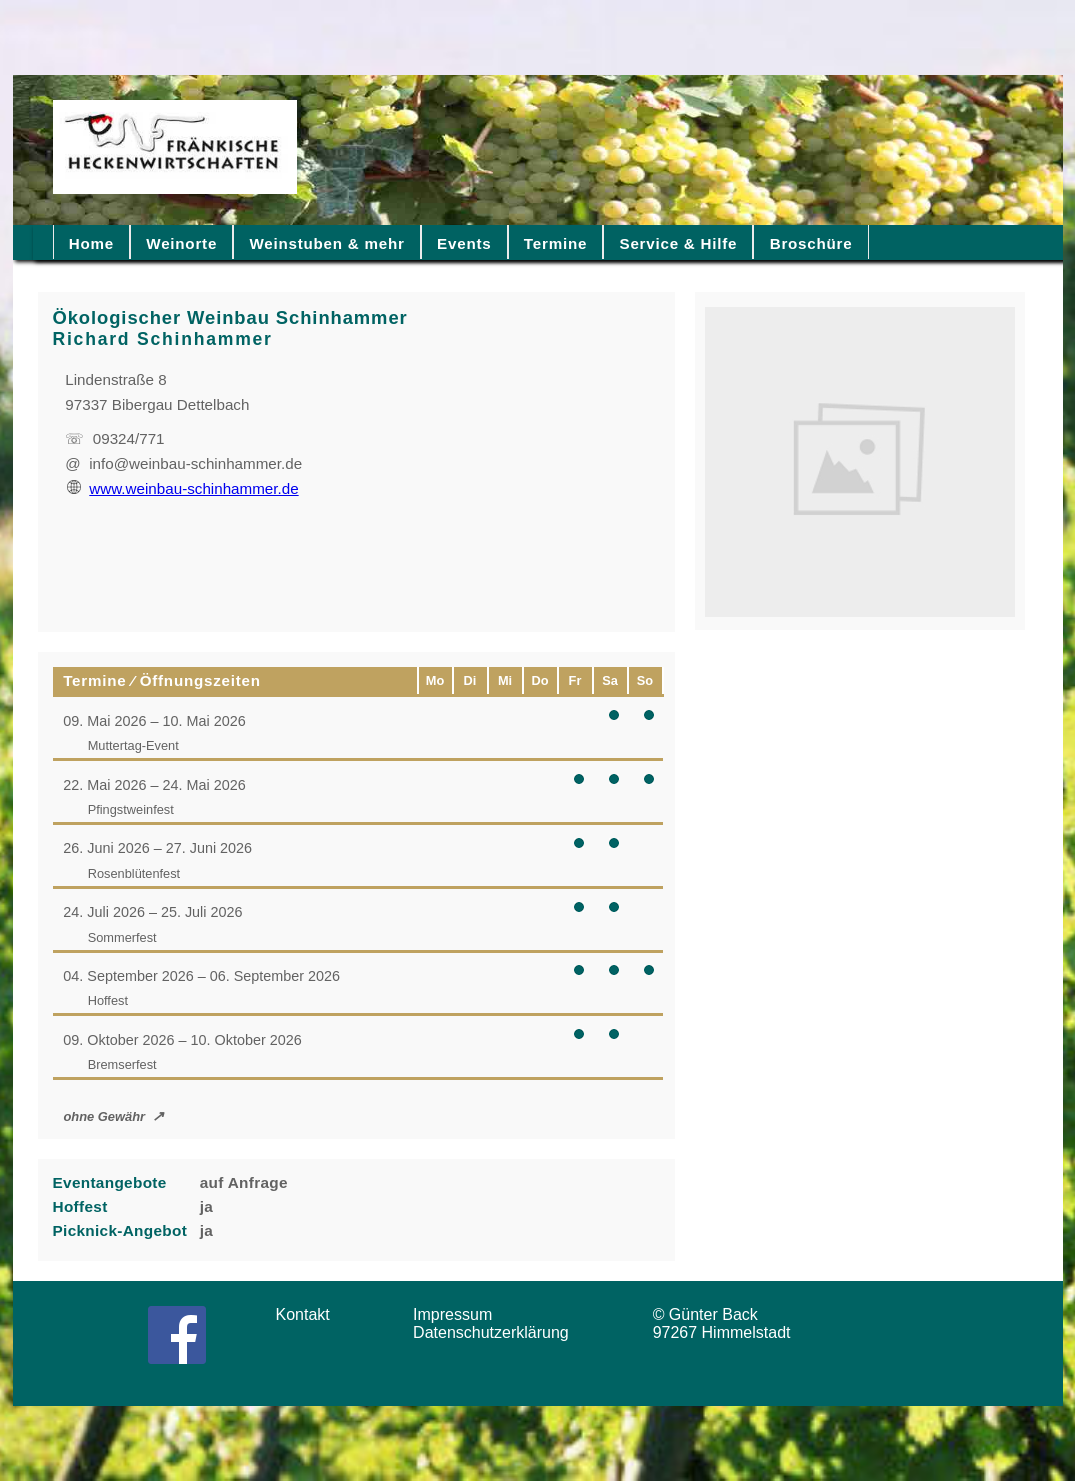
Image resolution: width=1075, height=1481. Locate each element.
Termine (555, 243)
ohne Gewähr (104, 1116)
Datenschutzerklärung (495, 1332)
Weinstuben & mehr (326, 243)
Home (91, 243)
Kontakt (310, 1314)
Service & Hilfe (679, 243)
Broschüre (811, 243)
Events (464, 243)
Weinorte (181, 243)
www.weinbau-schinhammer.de (182, 488)
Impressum (459, 1314)
